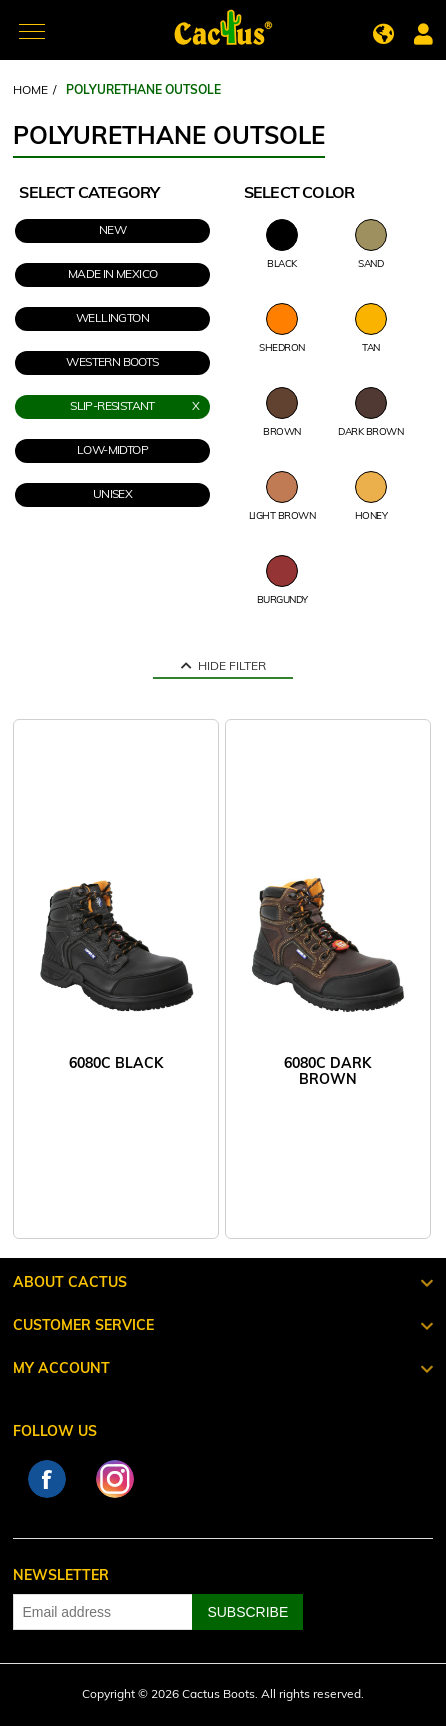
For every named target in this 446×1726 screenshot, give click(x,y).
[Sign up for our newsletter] (103, 1612)
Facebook (47, 1479)
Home (30, 91)
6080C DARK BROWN (327, 1072)
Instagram (115, 1479)
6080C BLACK (116, 1064)
